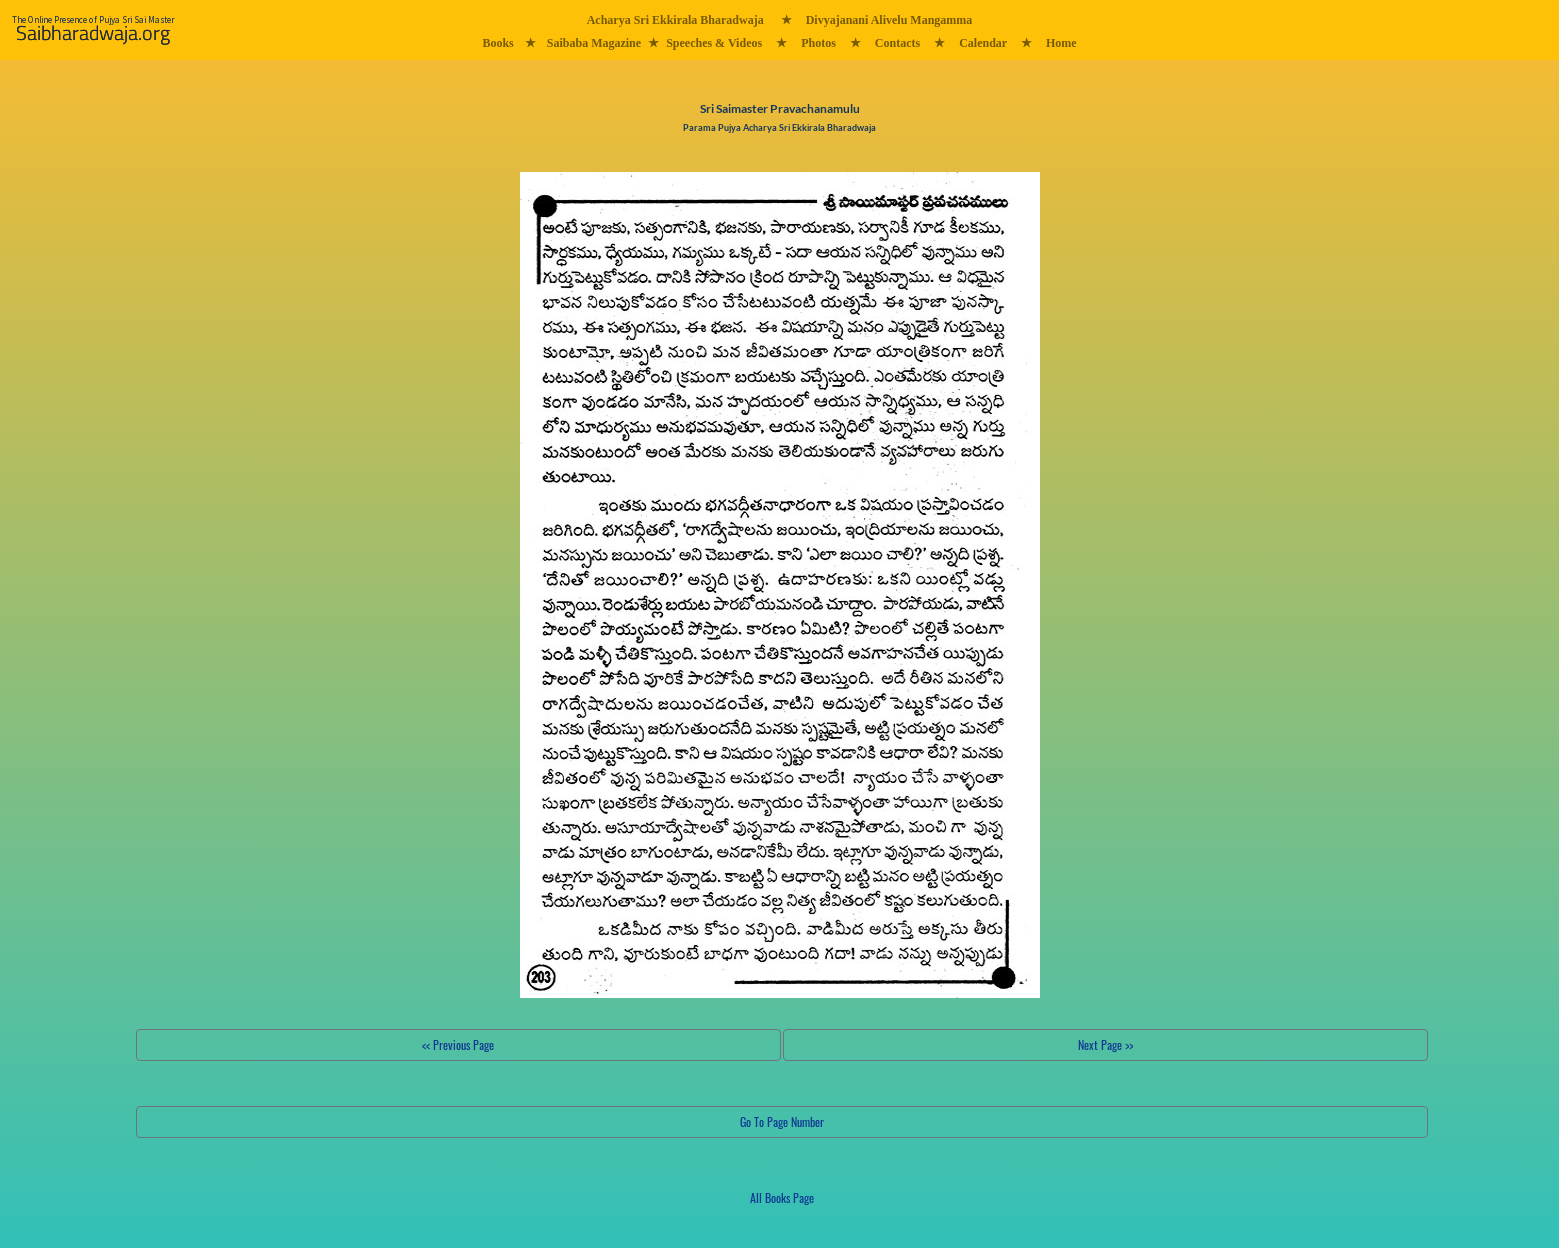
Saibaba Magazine (594, 43)
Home (1061, 43)
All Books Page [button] (782, 1197)
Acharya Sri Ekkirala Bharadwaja (675, 20)
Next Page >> (1105, 1044)
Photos (818, 43)
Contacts (897, 43)
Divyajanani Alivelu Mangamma (889, 20)
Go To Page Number (782, 1121)
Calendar (983, 43)
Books (497, 43)
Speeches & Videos (714, 43)
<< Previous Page (458, 1044)
